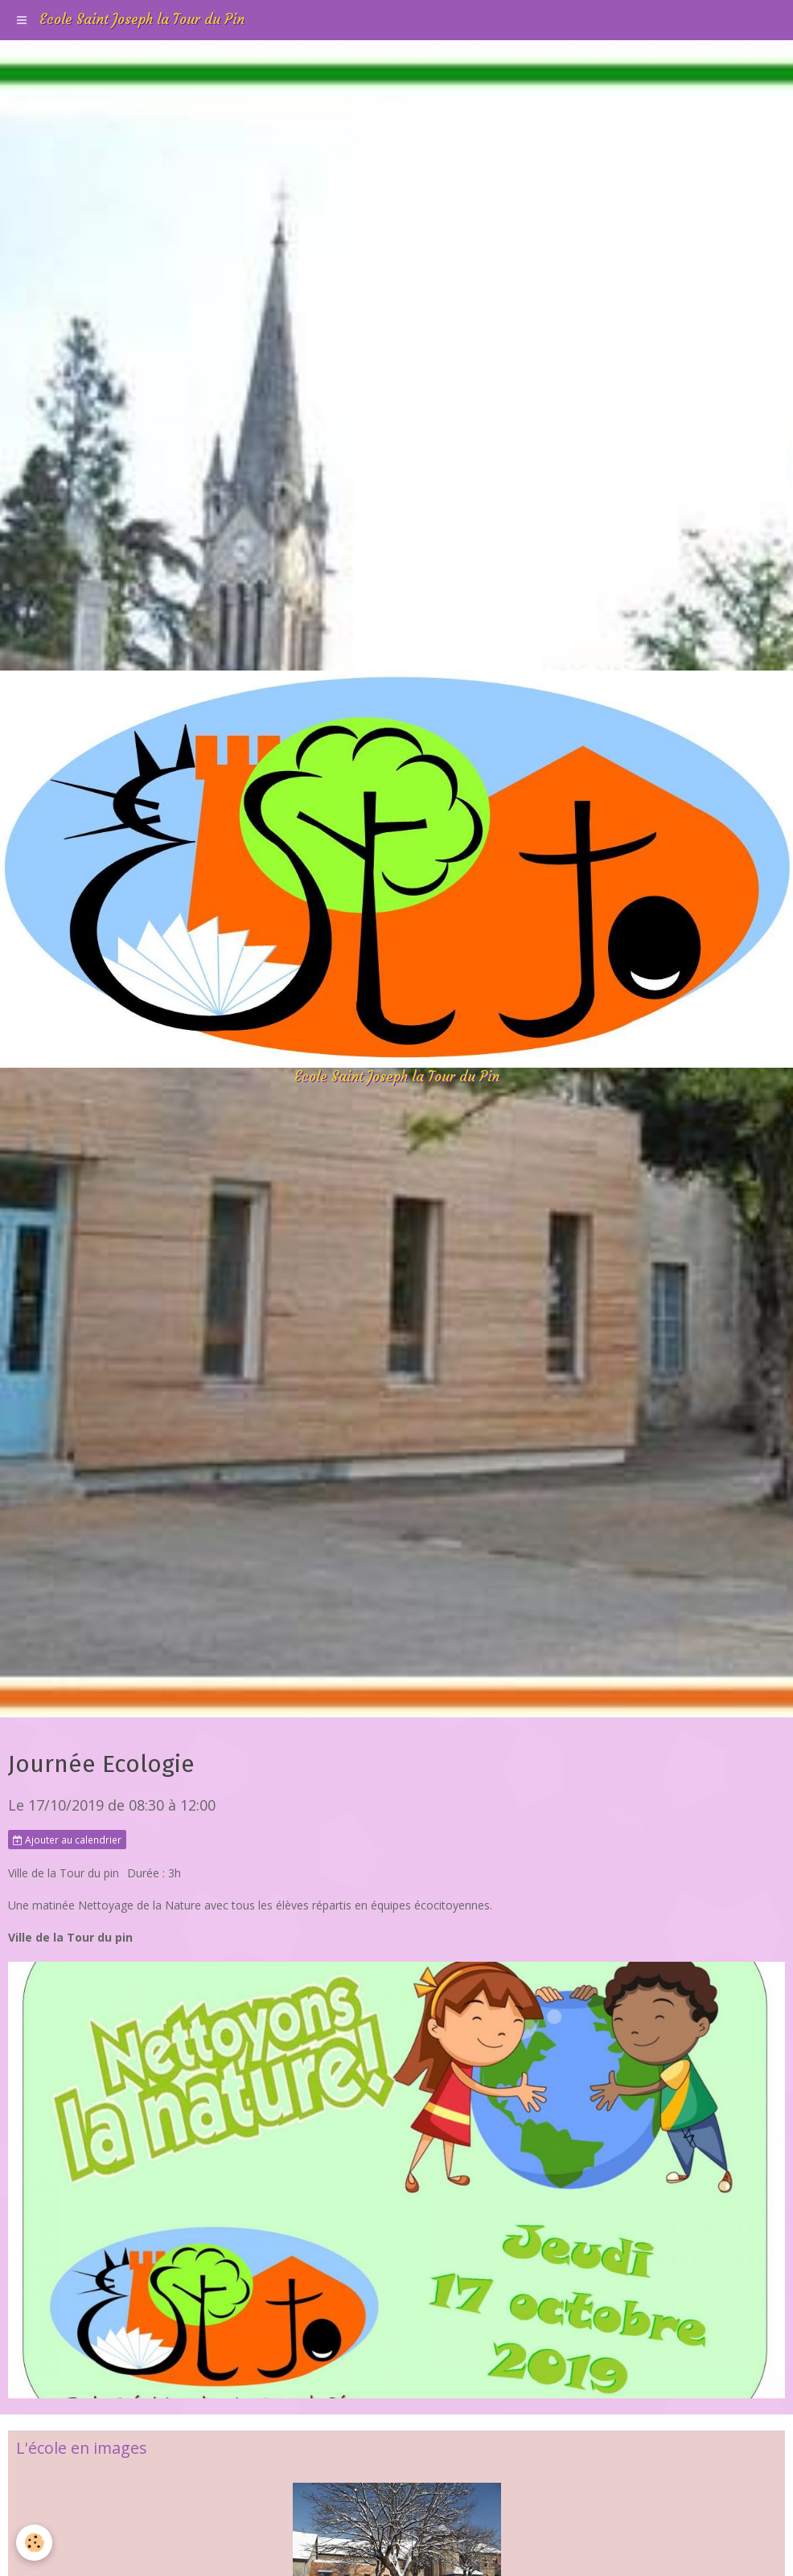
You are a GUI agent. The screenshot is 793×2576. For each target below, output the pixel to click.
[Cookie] (34, 2543)
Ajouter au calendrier (67, 1839)
